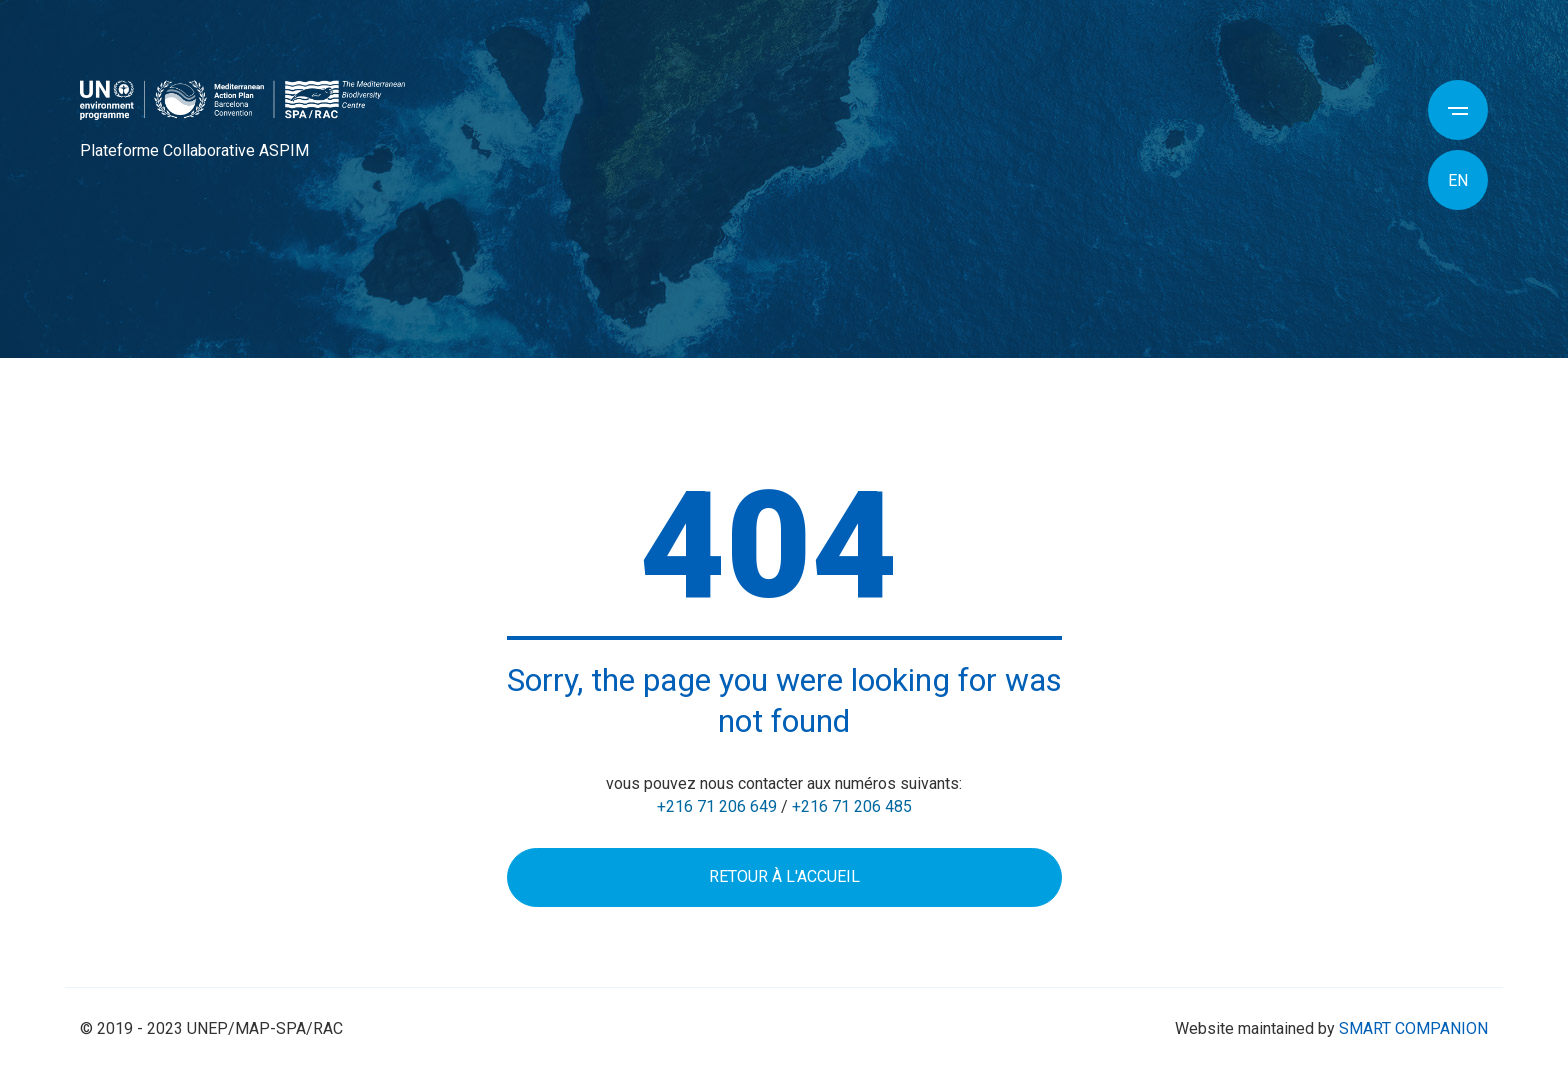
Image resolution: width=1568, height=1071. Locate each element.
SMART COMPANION (1413, 1028)
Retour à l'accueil (784, 876)
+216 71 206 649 (717, 806)
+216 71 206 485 (852, 806)
